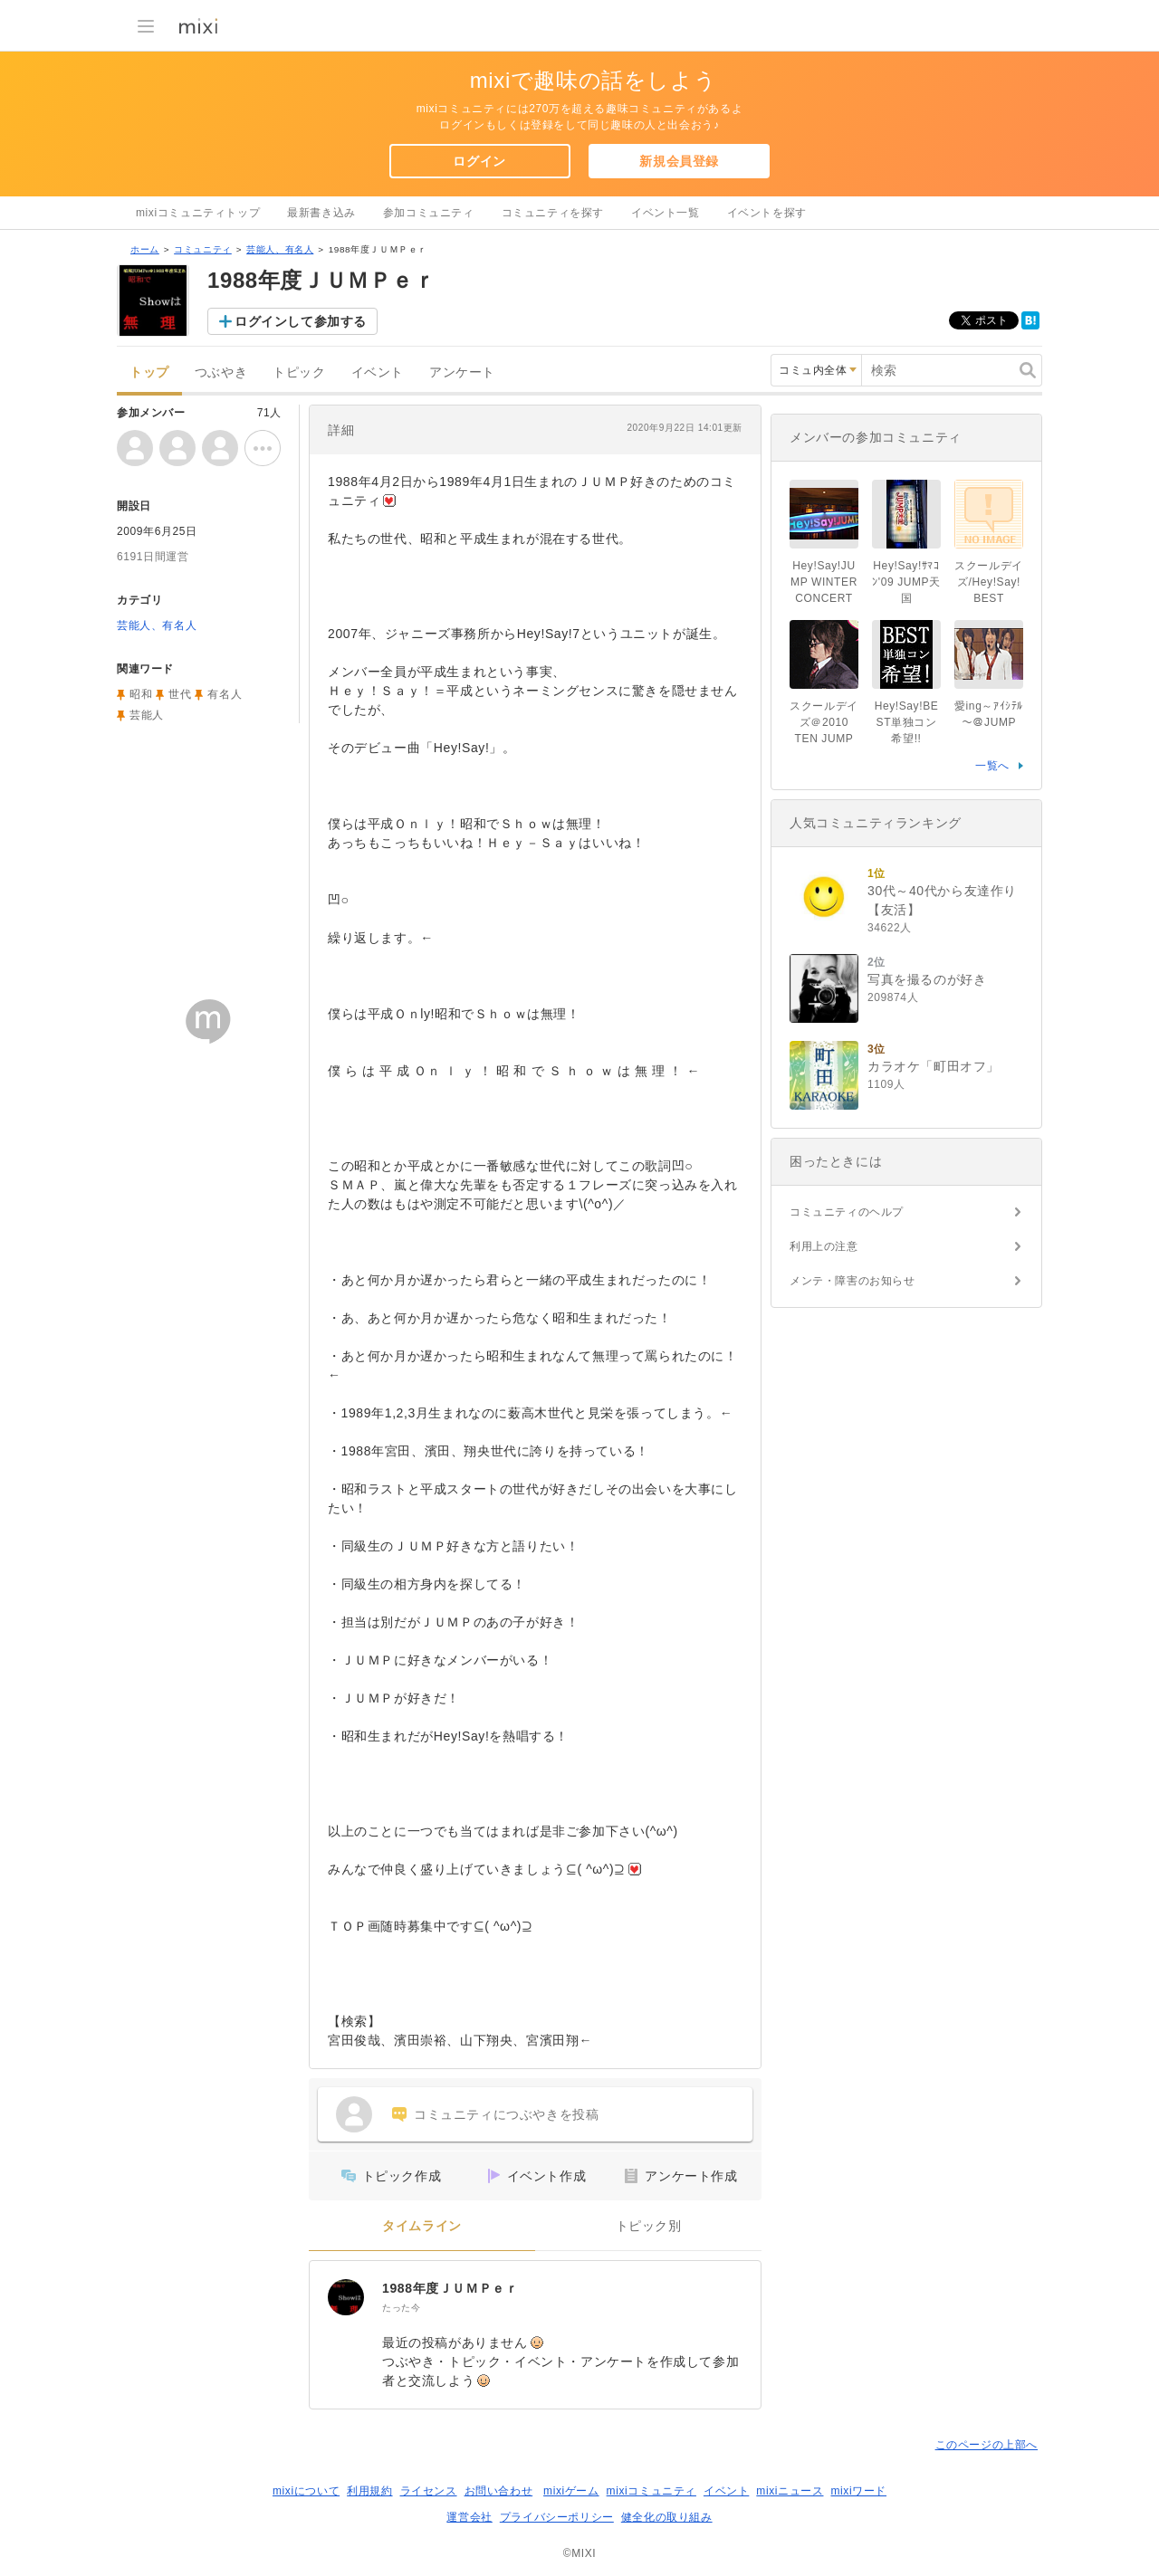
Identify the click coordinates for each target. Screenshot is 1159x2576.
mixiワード (858, 2491)
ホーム (144, 249)
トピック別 (649, 2226)
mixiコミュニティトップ (198, 212)
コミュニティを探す (553, 212)
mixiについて (306, 2491)
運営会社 (469, 2517)
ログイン (479, 161)
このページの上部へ (986, 2444)
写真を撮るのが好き (926, 979)
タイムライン (422, 2226)
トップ (149, 372)
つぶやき (221, 372)
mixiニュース (789, 2491)
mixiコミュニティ (651, 2491)
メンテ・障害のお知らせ (852, 1280)
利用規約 (369, 2491)
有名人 (224, 694)
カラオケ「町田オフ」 (933, 1066)
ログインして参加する (301, 321)
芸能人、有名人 (279, 249)
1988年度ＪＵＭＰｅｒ (450, 2288)
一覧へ (992, 765)
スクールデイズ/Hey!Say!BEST (988, 582)
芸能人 (146, 715)
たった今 (401, 2308)
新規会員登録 (679, 161)
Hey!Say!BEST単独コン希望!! (907, 722)
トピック (299, 372)
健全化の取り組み (667, 2517)
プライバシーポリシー (557, 2517)
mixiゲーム (571, 2491)
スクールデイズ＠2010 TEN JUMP (824, 722)
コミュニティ (203, 249)
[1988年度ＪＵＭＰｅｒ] (346, 2297)
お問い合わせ (499, 2491)
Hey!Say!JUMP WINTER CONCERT (829, 582)
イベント (377, 372)
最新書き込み (321, 212)
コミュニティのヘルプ (847, 1212)
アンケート (462, 372)
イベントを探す (767, 212)
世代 (179, 694)
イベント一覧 (665, 212)
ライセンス (428, 2491)
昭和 (140, 694)
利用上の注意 (824, 1246)
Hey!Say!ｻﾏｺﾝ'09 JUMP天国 (906, 582)
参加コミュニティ (428, 212)
